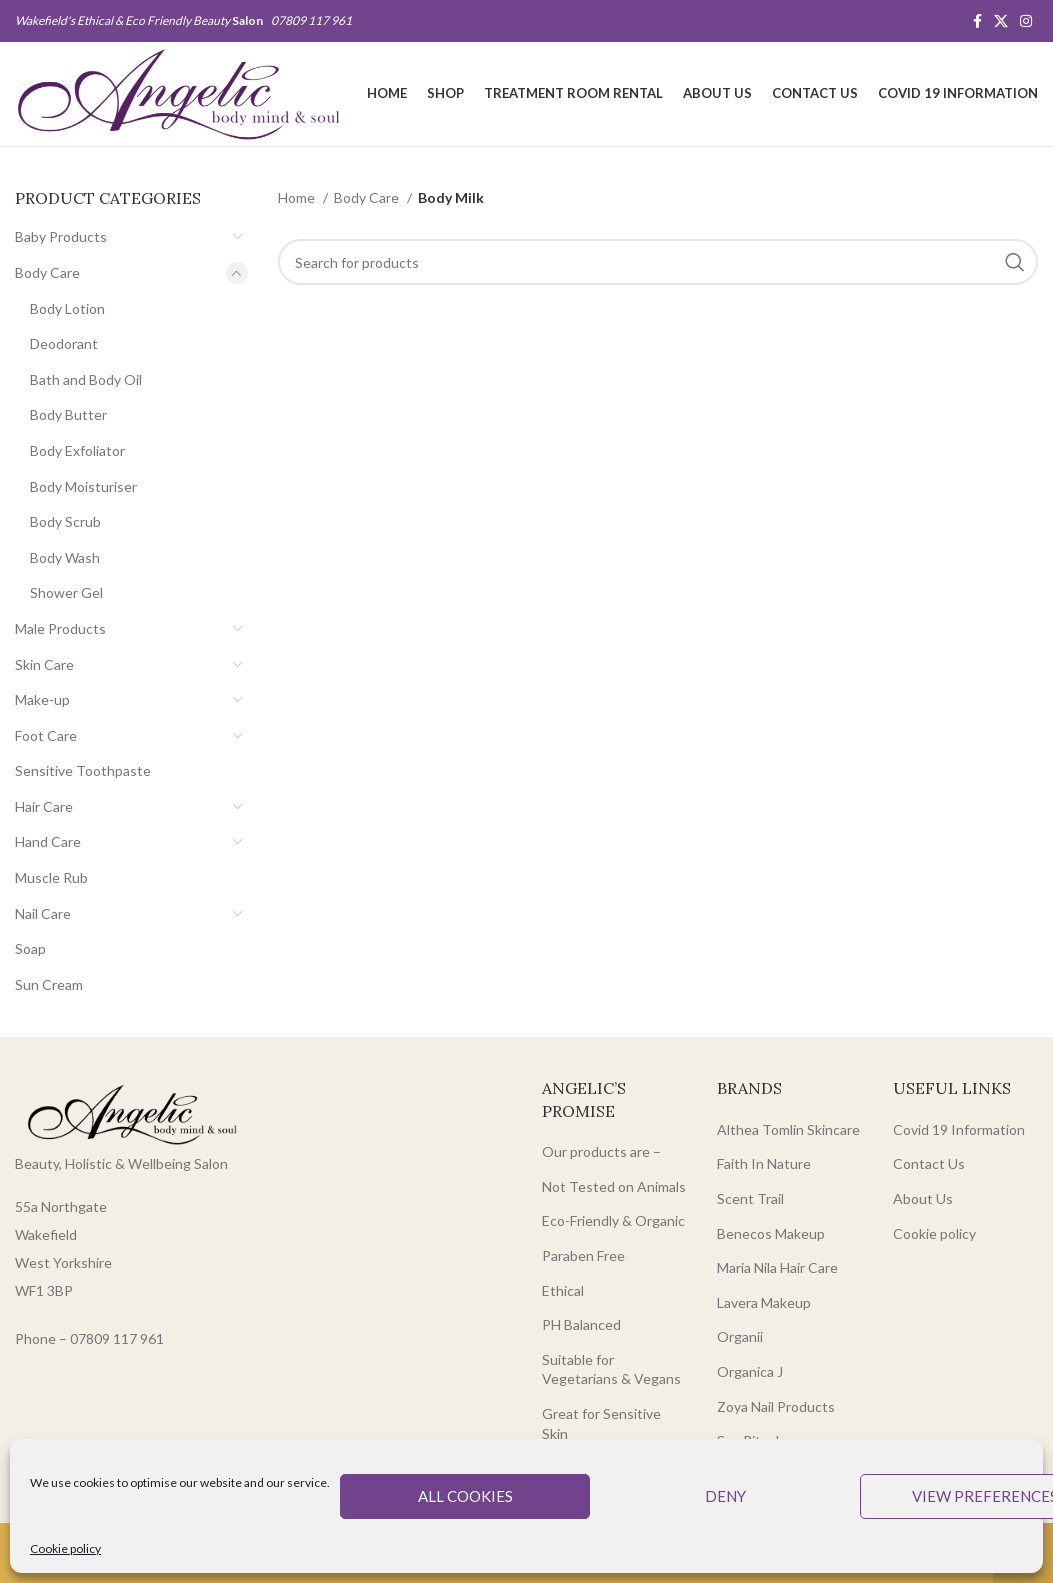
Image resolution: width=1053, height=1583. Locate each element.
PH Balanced (581, 1324)
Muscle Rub (51, 877)
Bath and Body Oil (86, 379)
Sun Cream (49, 984)
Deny (725, 1496)
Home (298, 197)
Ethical (563, 1290)
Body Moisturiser (83, 486)
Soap (30, 948)
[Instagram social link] (1026, 21)
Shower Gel (66, 592)
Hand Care (48, 841)
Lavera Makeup (764, 1302)
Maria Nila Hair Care (777, 1267)
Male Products (60, 628)
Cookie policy (65, 1548)
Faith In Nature (764, 1163)
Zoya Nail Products (776, 1406)
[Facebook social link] (977, 21)
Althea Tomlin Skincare (788, 1129)
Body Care (47, 272)
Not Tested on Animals (614, 1186)
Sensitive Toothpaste (83, 770)
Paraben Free (583, 1255)
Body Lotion (67, 308)
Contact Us (929, 1163)
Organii (740, 1336)
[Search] (658, 262)
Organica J (750, 1371)
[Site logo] (178, 92)
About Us (923, 1198)
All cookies (465, 1496)
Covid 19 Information (959, 1129)
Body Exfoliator (77, 450)
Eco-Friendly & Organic (613, 1220)
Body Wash (65, 557)
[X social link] (1001, 21)
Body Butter (68, 414)
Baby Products (61, 236)
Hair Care (44, 806)
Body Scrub (65, 521)
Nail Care (43, 913)
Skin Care (44, 664)
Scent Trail (750, 1198)
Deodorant (64, 343)
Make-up (42, 699)
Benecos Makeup (771, 1233)
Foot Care (46, 735)
